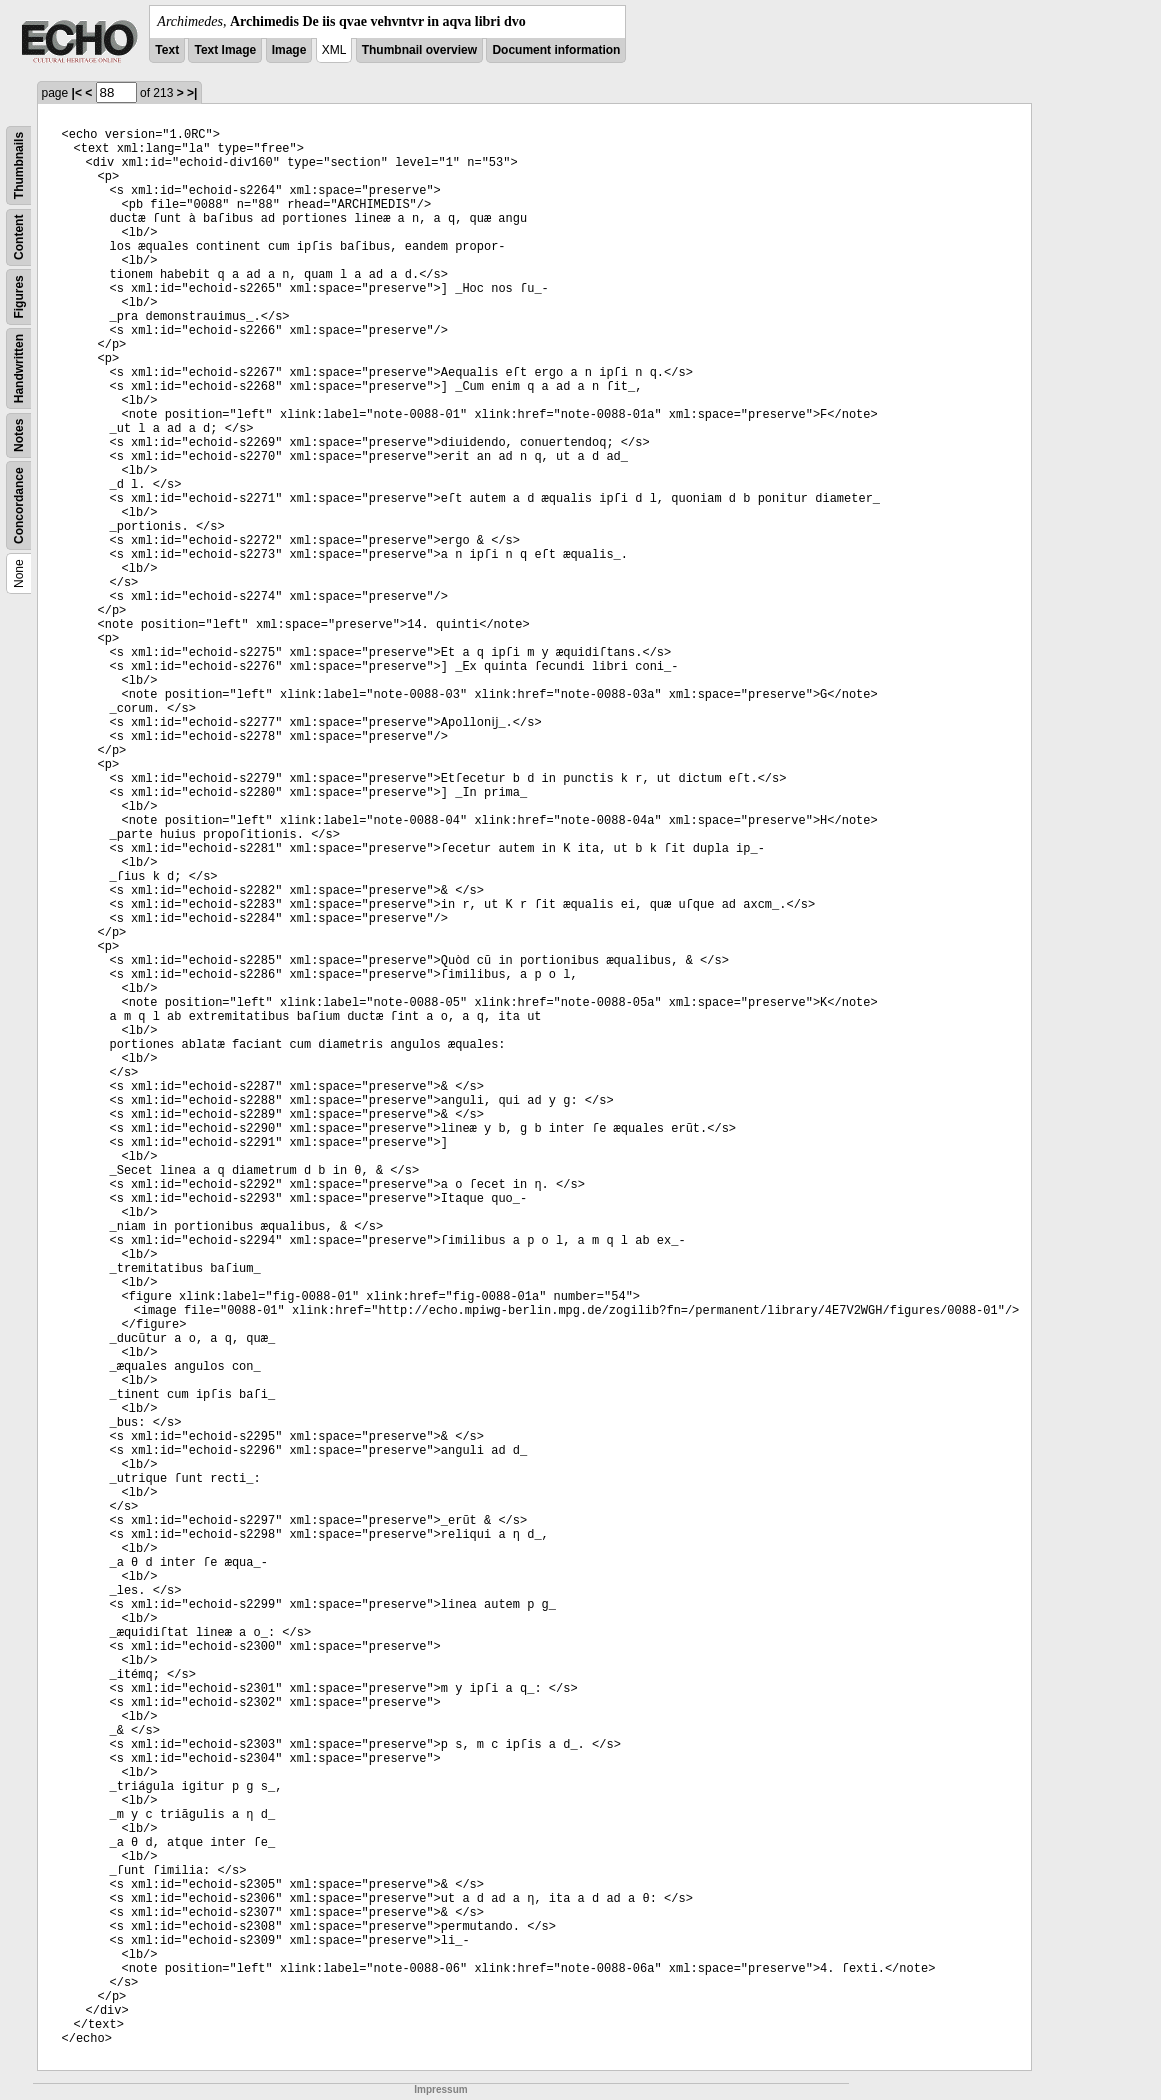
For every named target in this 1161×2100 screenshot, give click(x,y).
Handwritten (19, 368)
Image (289, 50)
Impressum (440, 2089)
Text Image (225, 50)
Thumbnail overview (419, 50)
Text (167, 50)
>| (192, 93)
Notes (19, 435)
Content (19, 237)
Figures (19, 296)
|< (77, 93)
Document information (556, 50)
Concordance (19, 505)
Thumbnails (19, 165)
